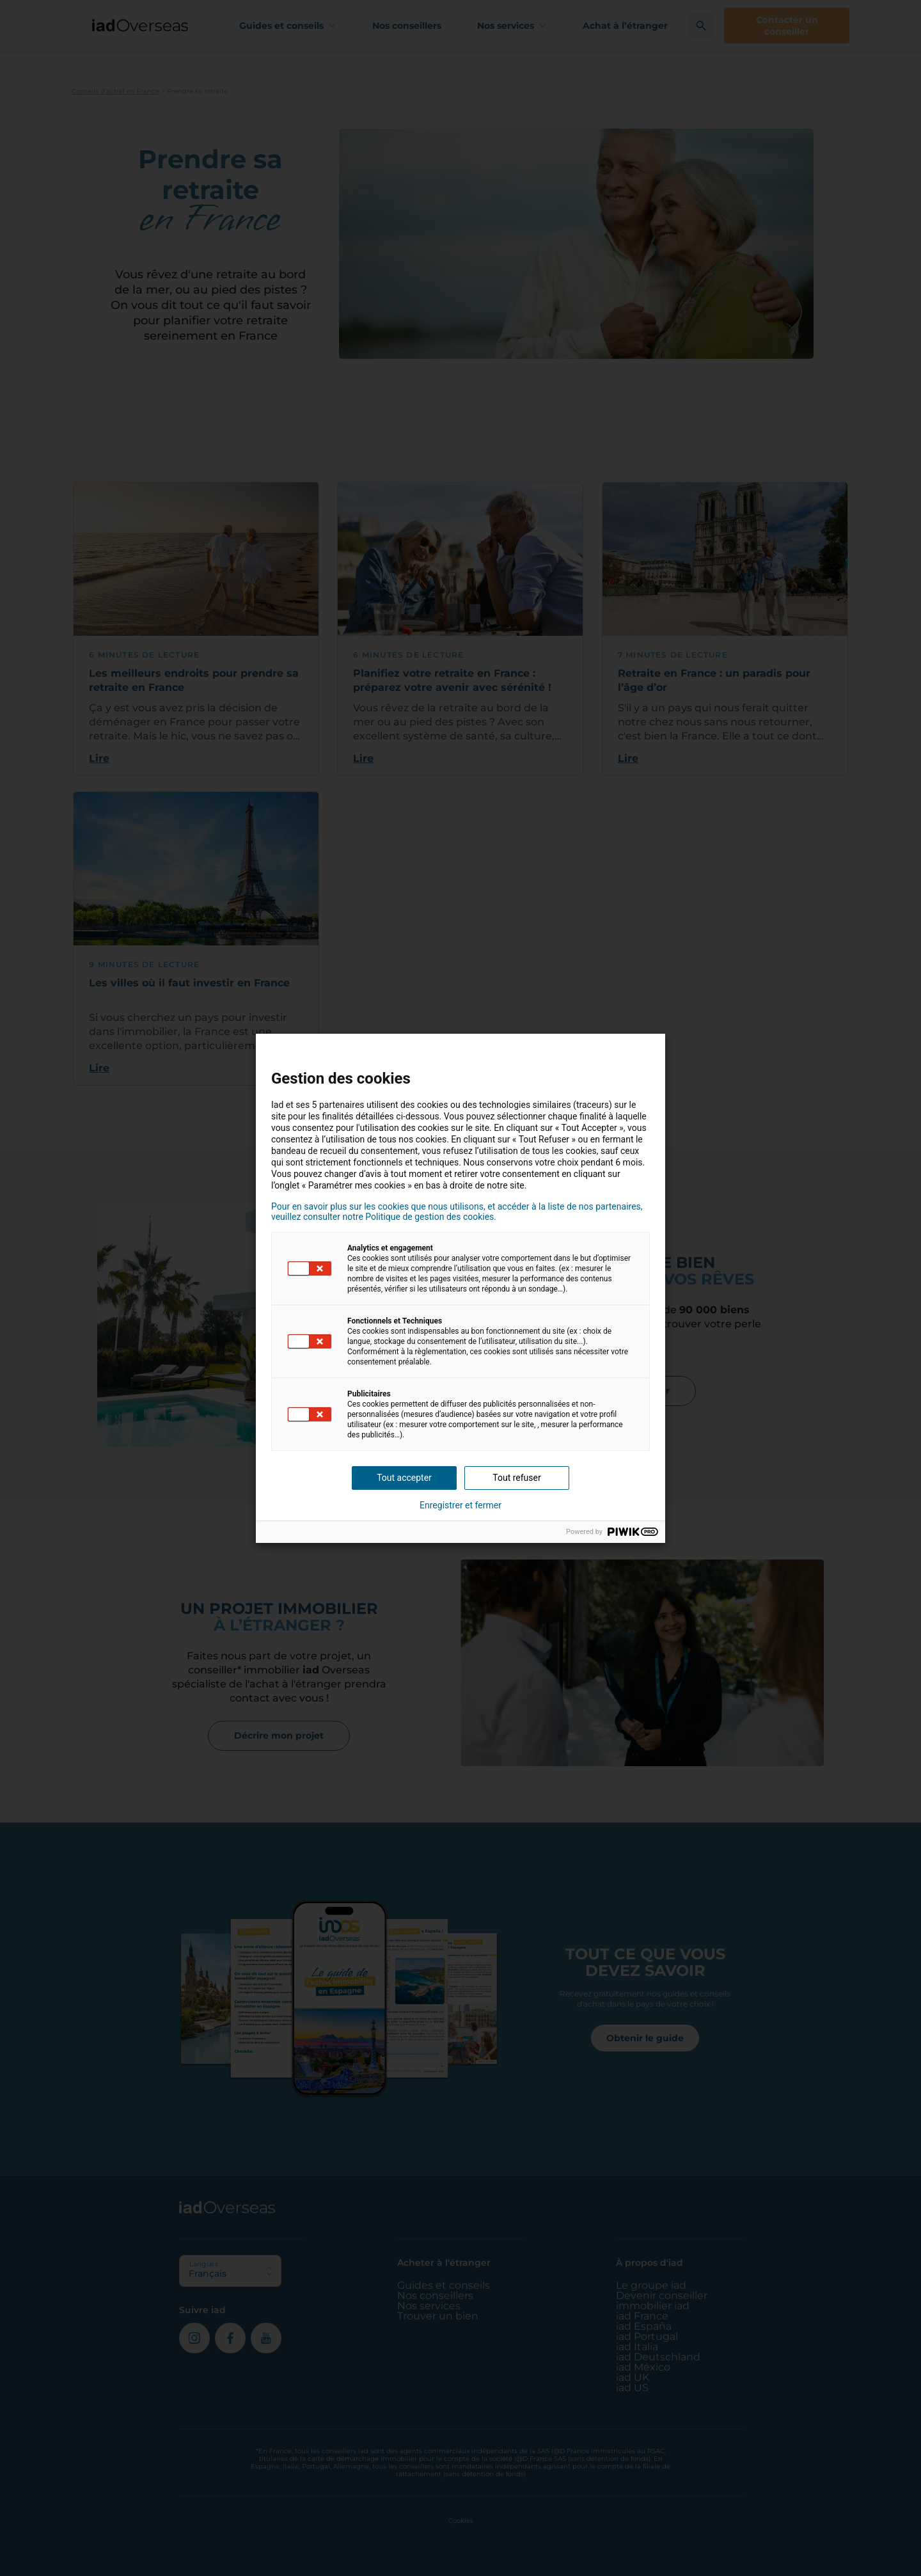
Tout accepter (404, 1478)
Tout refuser (516, 1478)
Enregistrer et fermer (460, 1505)
